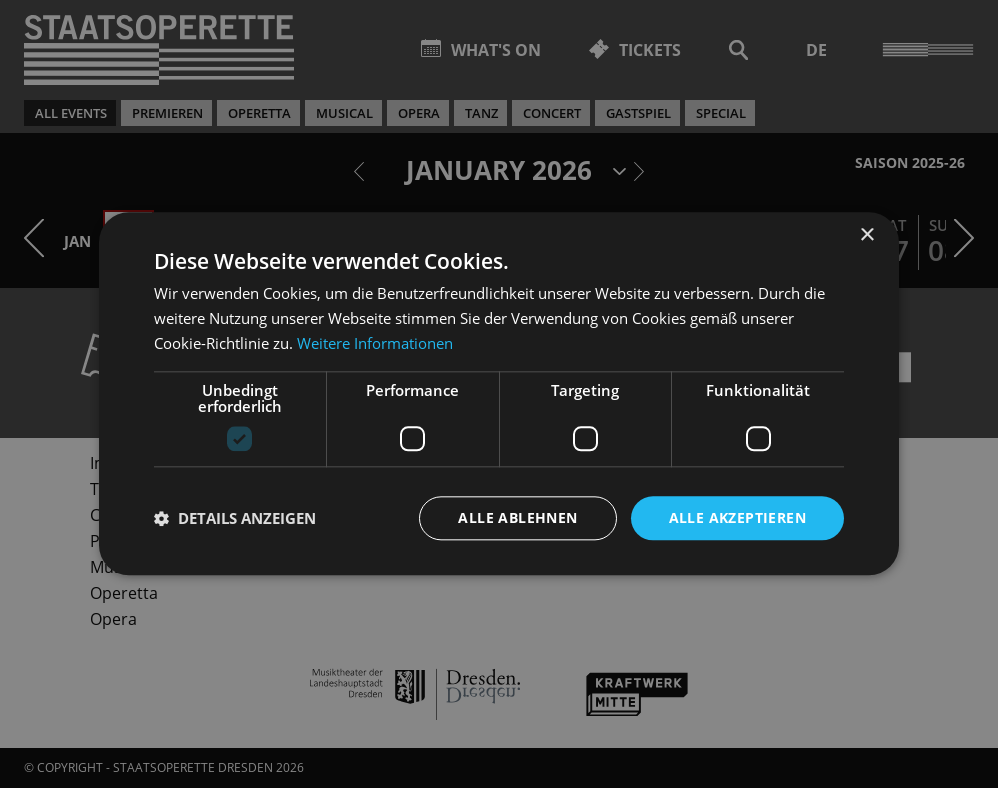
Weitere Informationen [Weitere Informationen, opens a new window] (375, 343)
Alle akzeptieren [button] (737, 517)
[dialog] (499, 394)
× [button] (866, 235)
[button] (235, 518)
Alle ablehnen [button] (517, 517)
